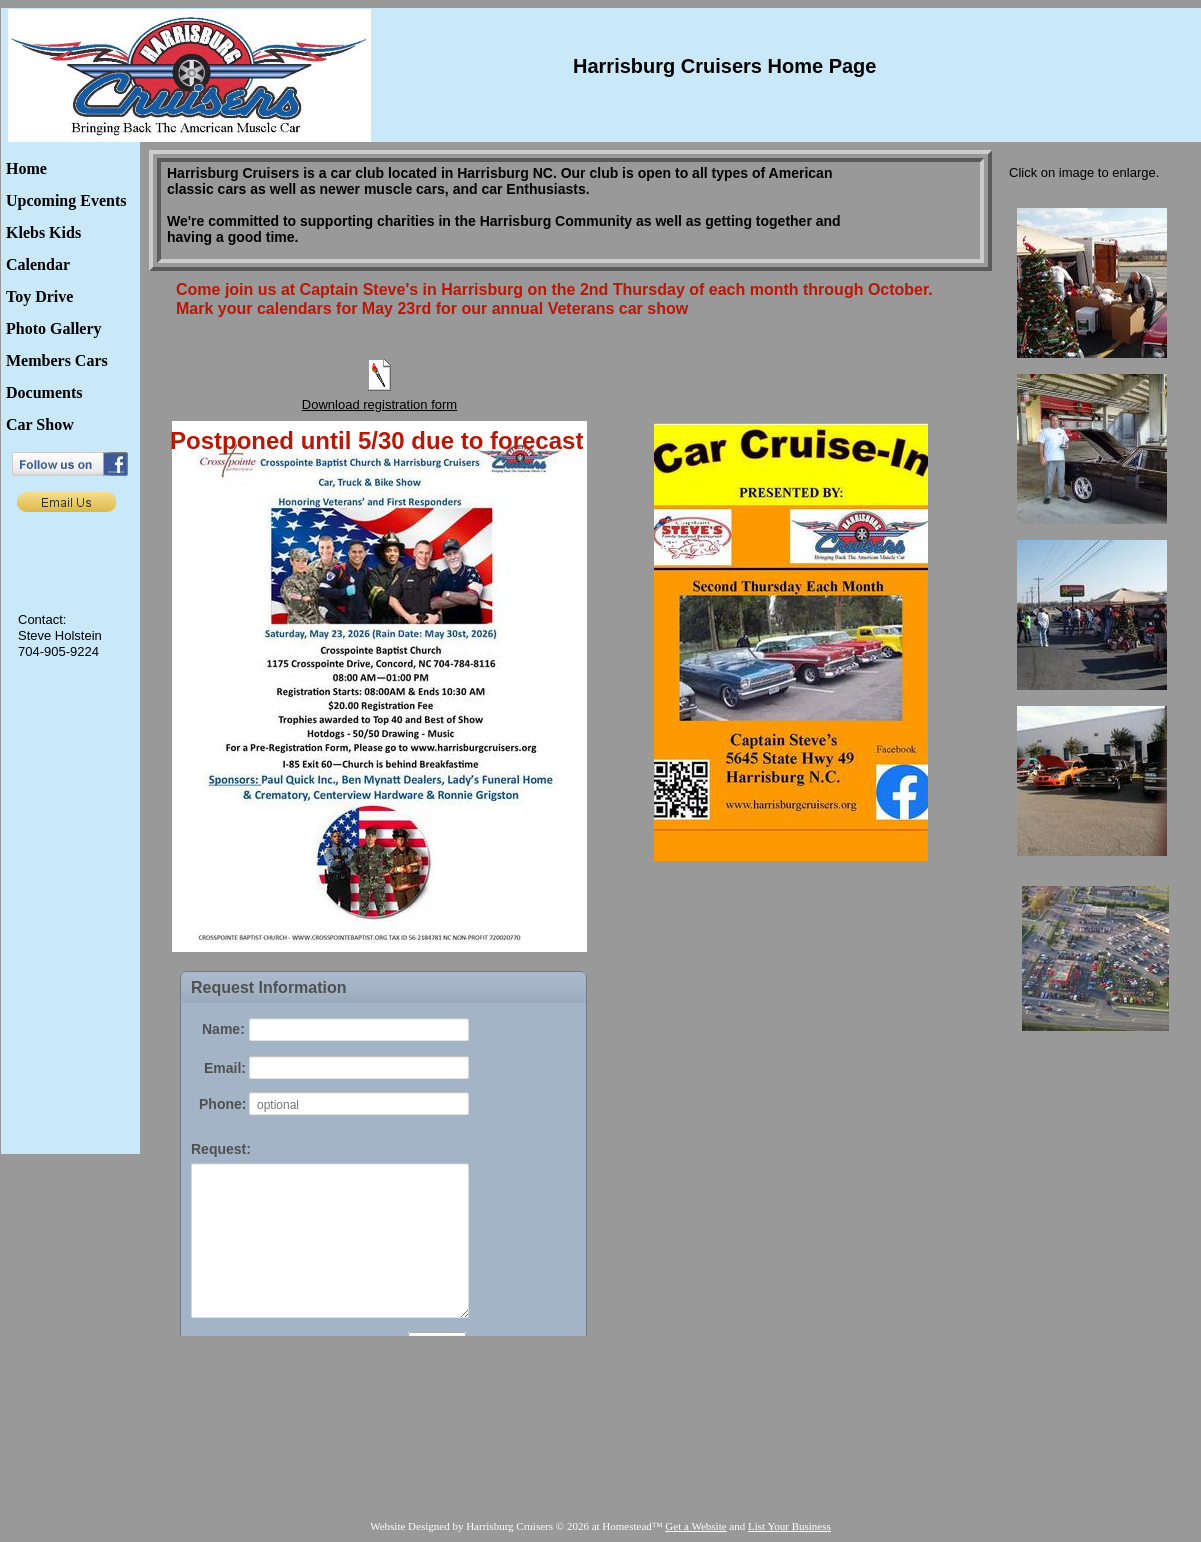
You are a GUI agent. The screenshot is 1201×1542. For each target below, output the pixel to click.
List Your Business (789, 1526)
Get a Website (695, 1526)
